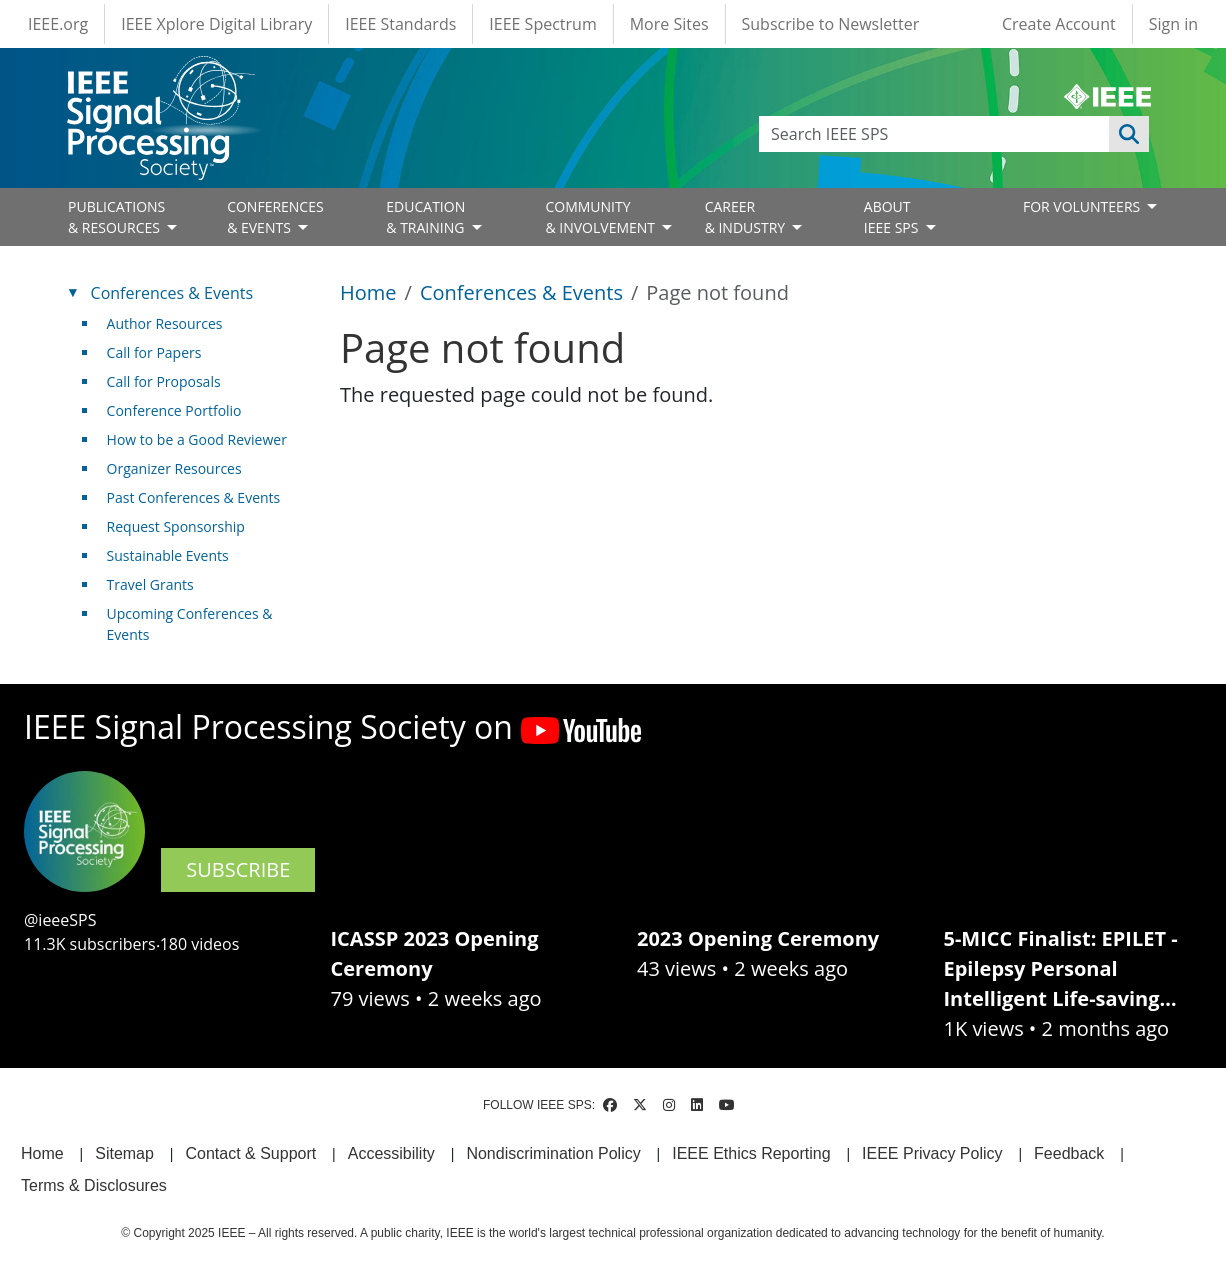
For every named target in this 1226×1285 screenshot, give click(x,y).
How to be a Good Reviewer (197, 439)
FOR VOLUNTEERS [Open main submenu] (1083, 206)
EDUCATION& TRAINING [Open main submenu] (427, 217)
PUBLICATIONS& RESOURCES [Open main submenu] (116, 217)
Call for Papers (154, 352)
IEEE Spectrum (542, 24)
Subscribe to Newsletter (831, 24)
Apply (1129, 134)
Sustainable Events (168, 555)
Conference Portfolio (174, 410)
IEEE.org (58, 24)
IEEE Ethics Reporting (751, 1153)
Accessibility (391, 1153)
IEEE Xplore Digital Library (216, 24)
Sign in (1173, 24)
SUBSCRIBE (238, 869)
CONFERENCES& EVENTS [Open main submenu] (275, 217)
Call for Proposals (164, 381)
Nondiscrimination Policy (553, 1153)
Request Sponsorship (176, 526)
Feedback (1069, 1153)
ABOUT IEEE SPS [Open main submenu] (893, 217)
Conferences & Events (521, 292)
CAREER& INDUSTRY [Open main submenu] (747, 217)
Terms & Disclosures (94, 1185)
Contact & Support (250, 1153)
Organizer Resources (174, 468)
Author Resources (165, 323)
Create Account (1059, 24)
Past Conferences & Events (194, 497)
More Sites (669, 24)
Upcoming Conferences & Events (190, 624)
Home (368, 292)
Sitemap (124, 1153)
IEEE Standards (400, 24)
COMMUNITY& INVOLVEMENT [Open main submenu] (601, 217)
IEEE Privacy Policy (932, 1153)
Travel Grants (150, 584)
